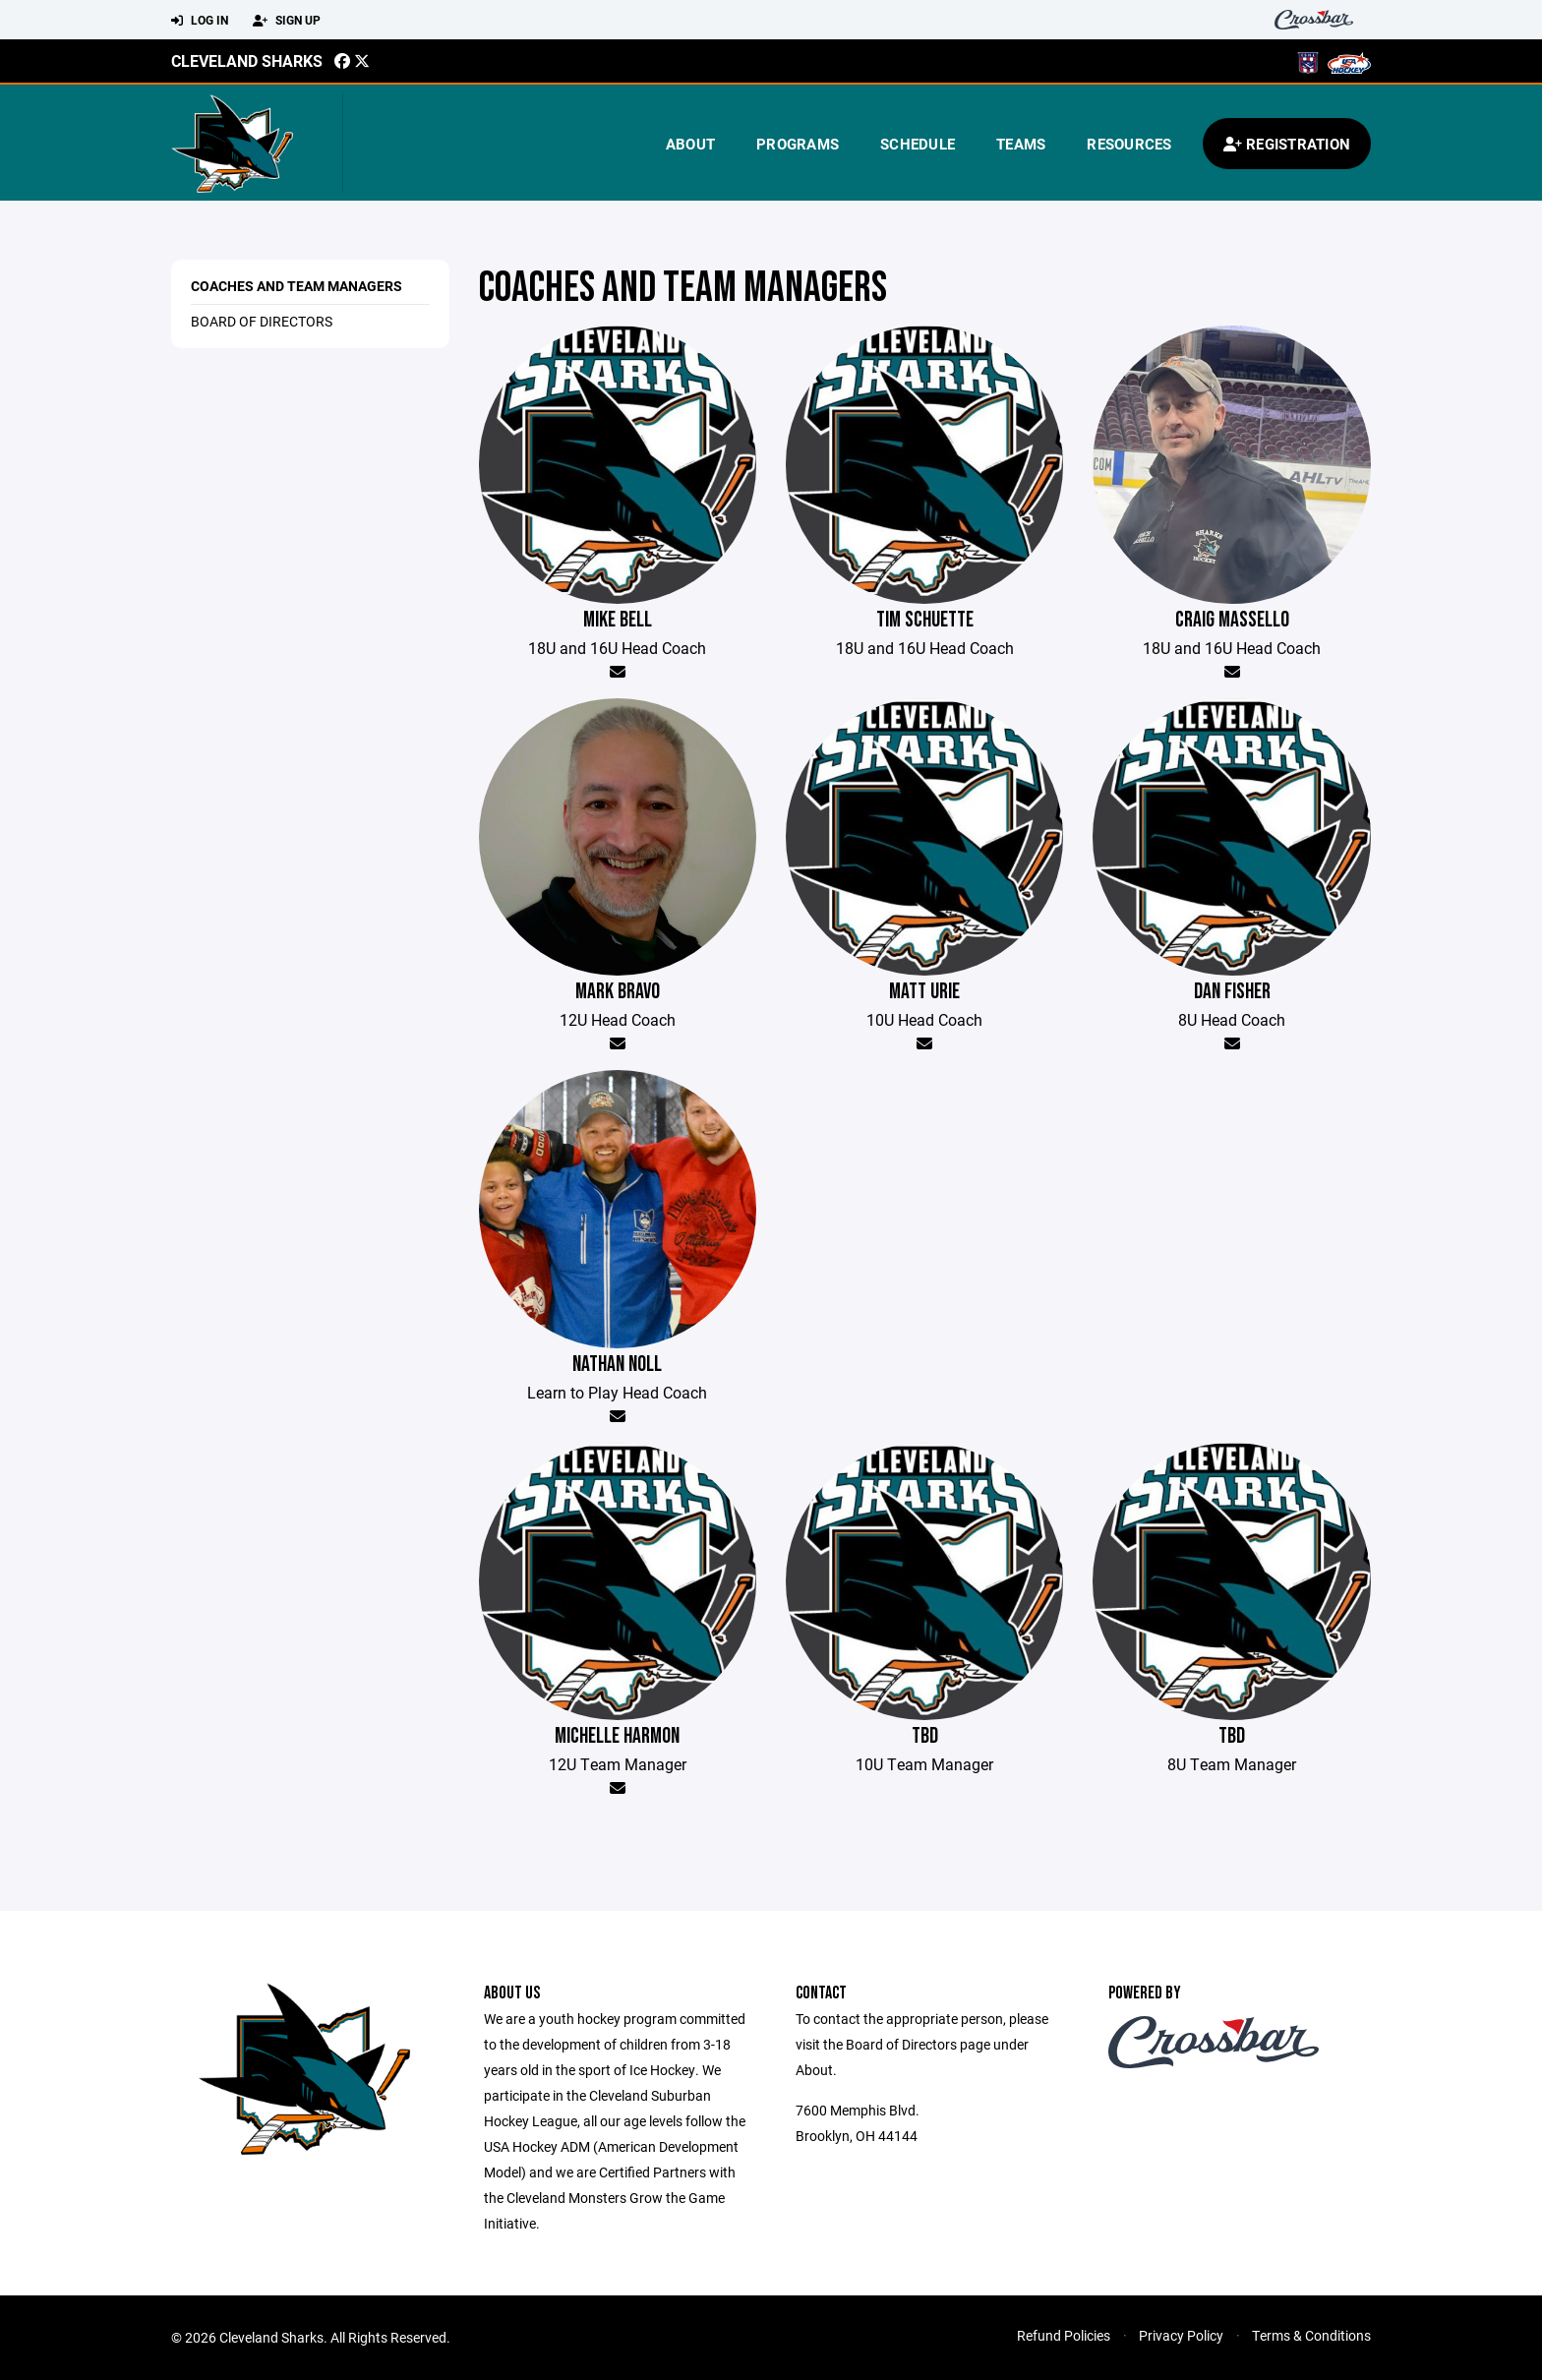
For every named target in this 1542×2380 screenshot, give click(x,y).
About (690, 143)
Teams (1020, 143)
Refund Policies (1063, 2335)
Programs (797, 143)
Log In (199, 21)
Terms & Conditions (1311, 2335)
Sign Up (287, 21)
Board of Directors (261, 321)
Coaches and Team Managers (296, 285)
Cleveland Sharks (247, 60)
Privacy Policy (1181, 2335)
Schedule (917, 143)
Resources (1129, 143)
